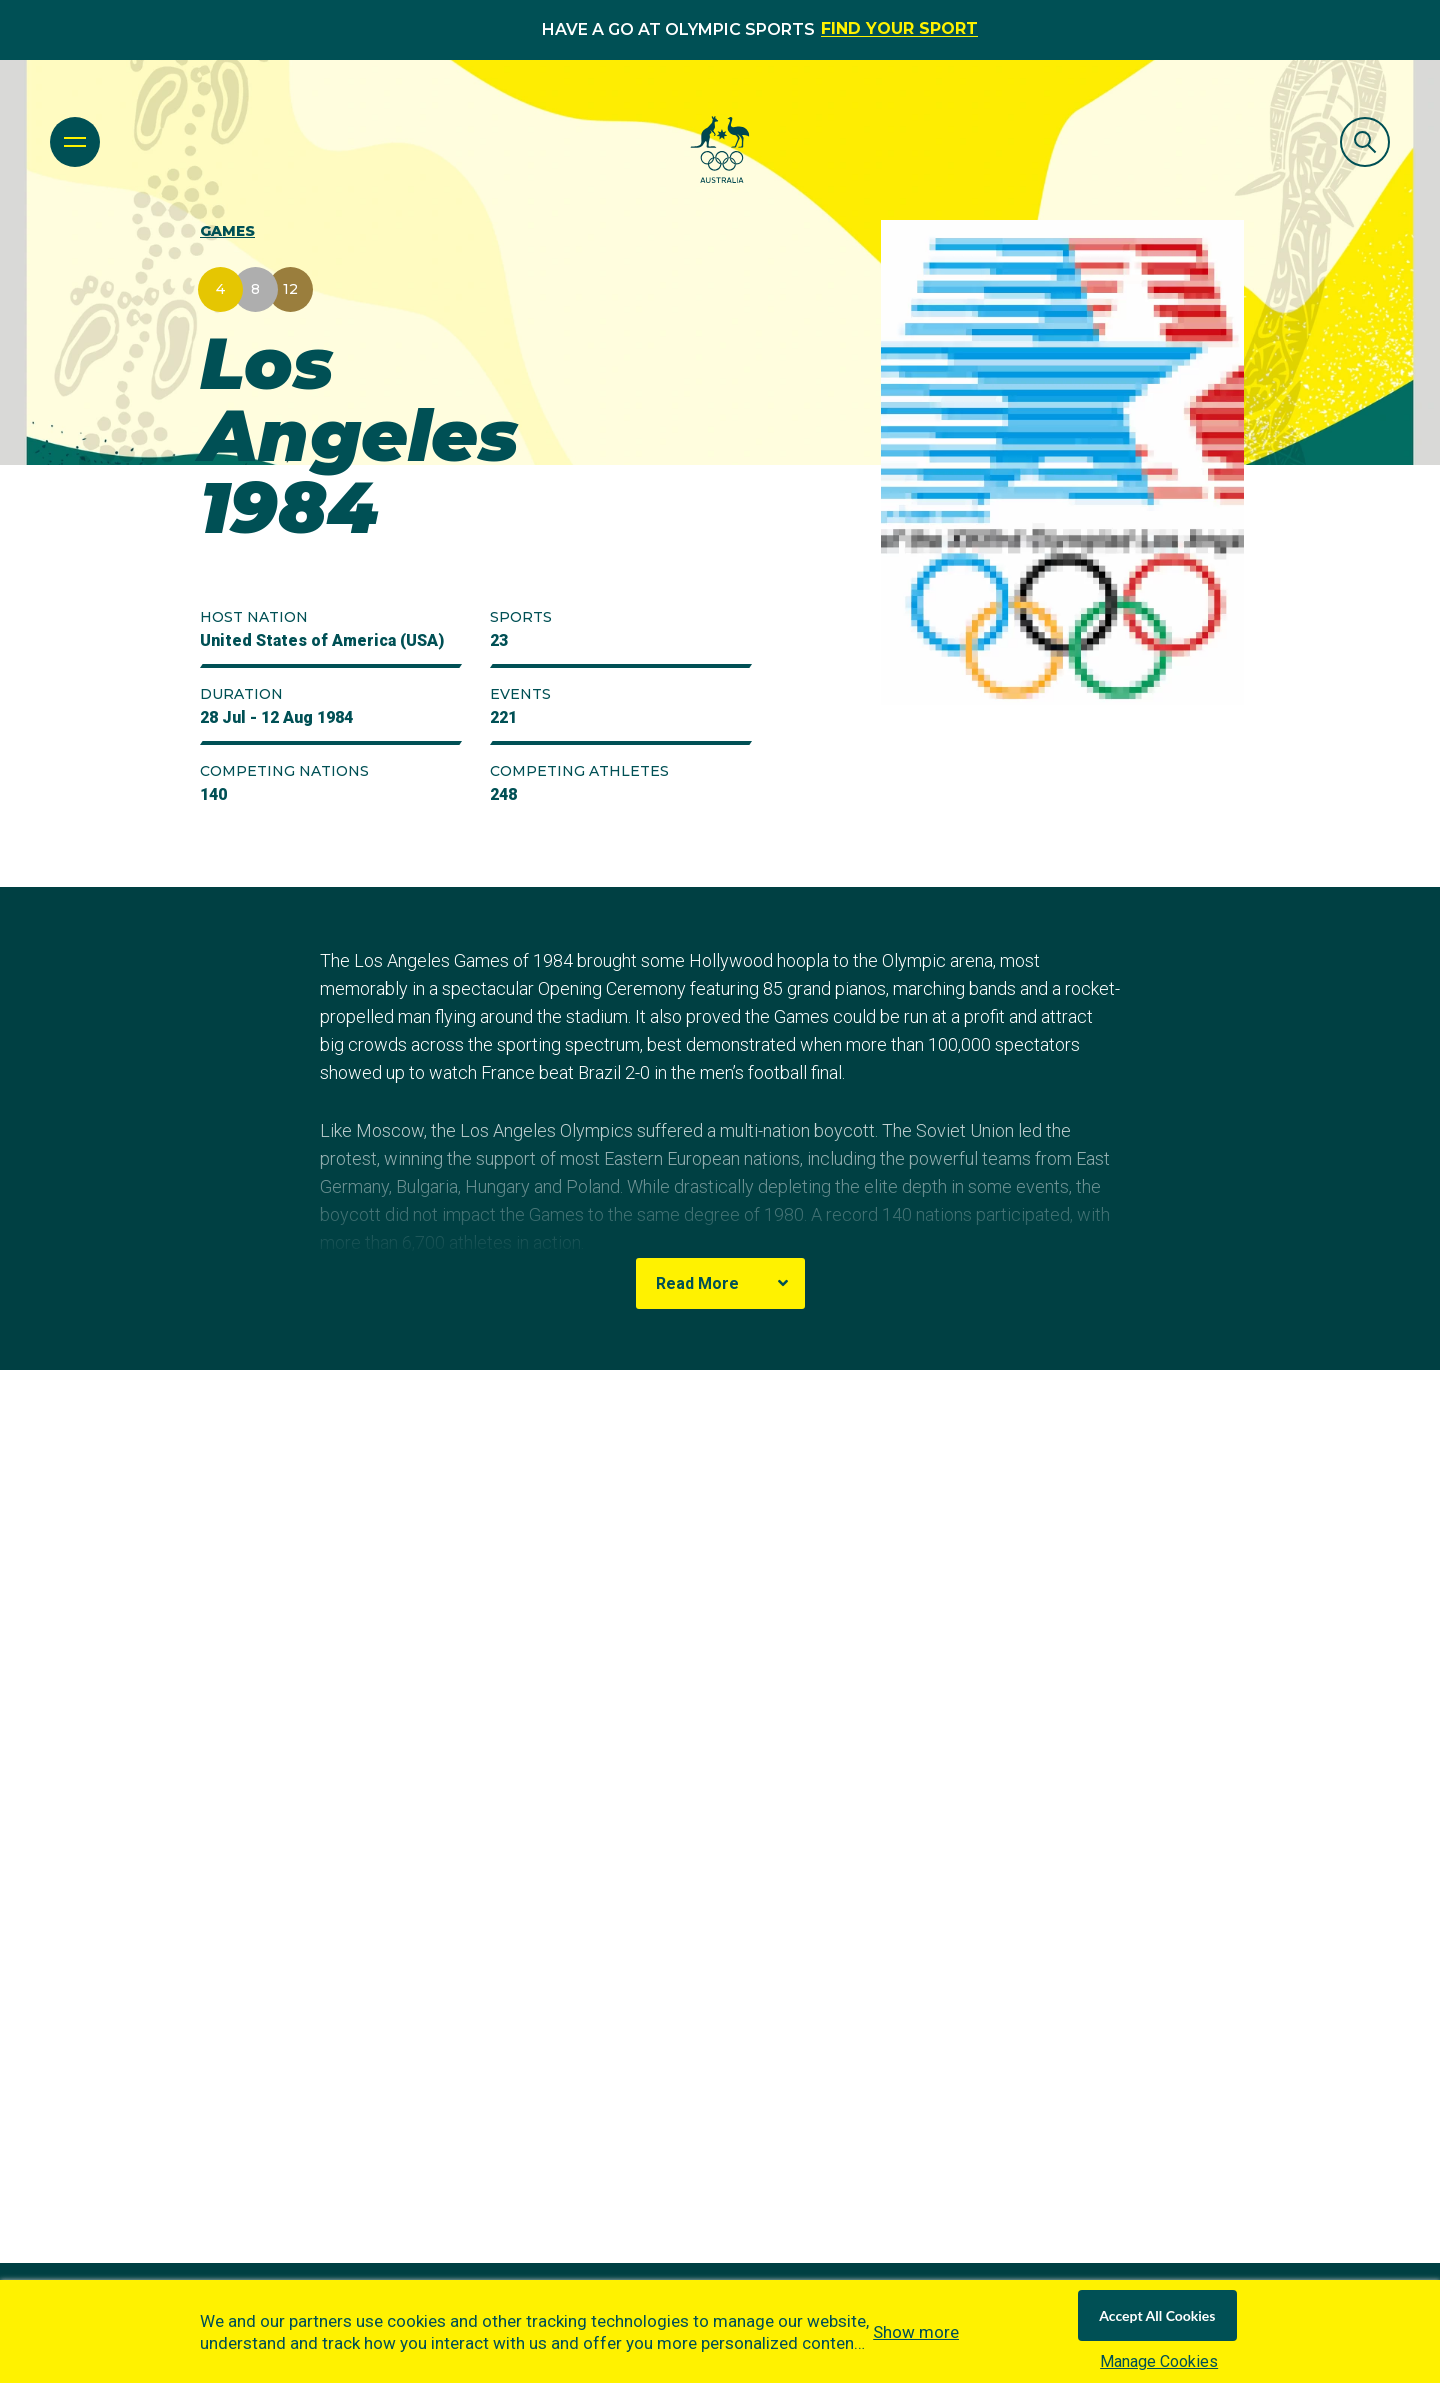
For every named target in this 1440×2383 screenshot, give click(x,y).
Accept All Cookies (1157, 2315)
